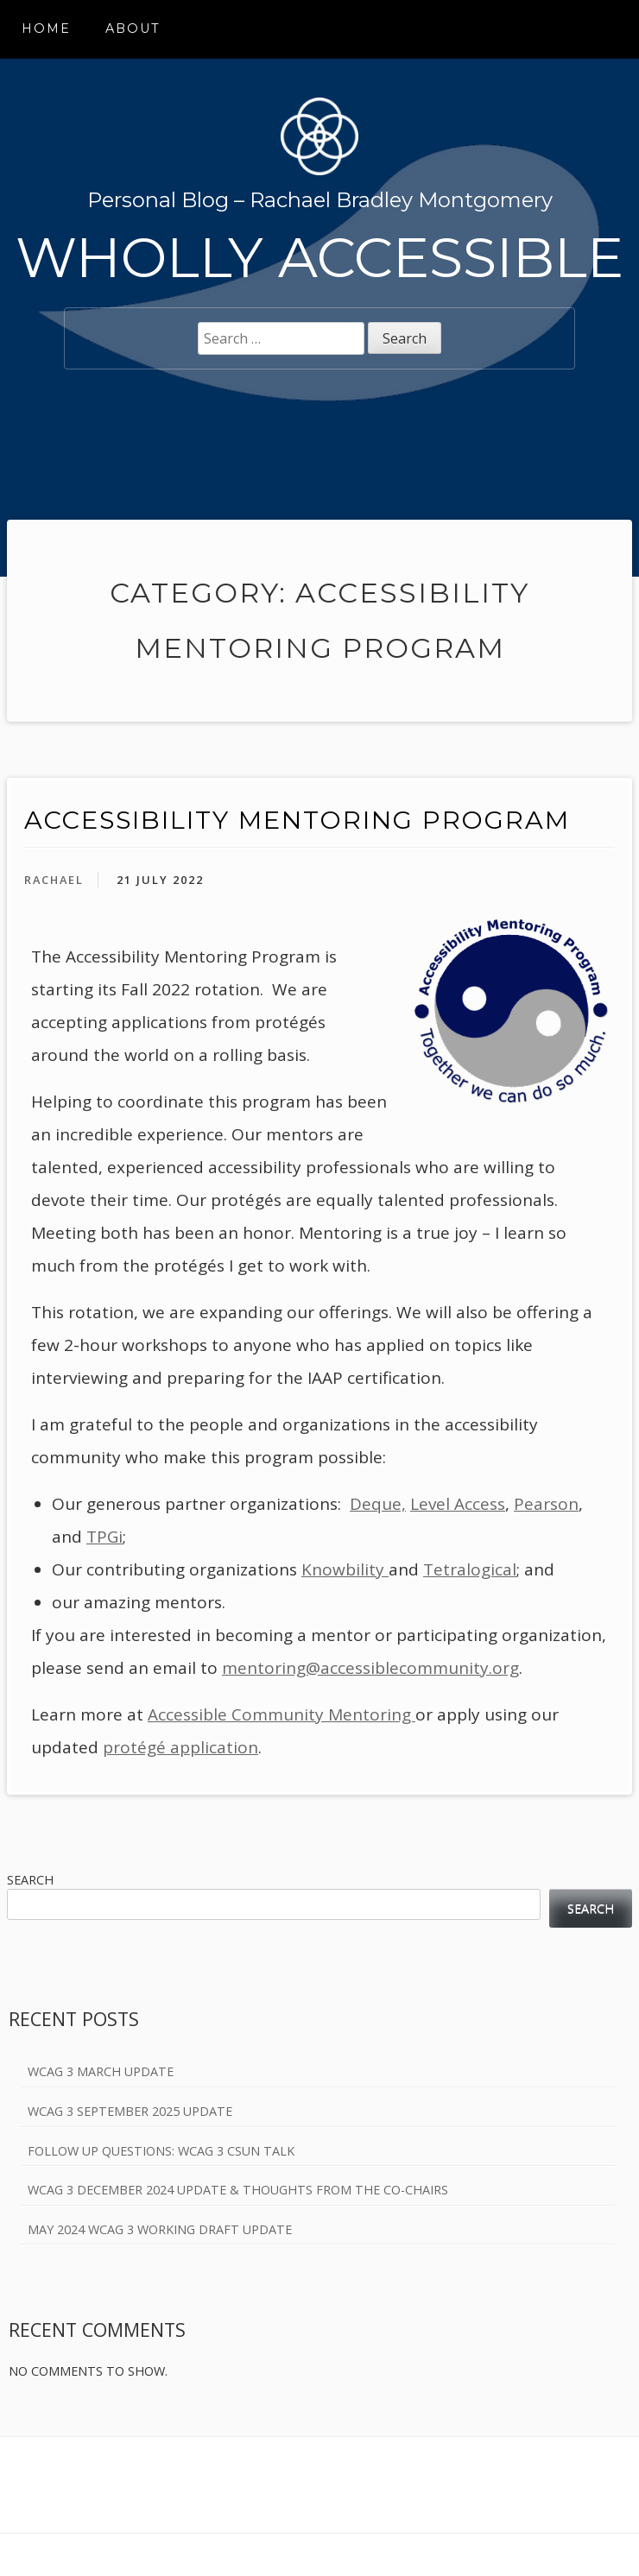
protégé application (180, 1747)
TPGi (104, 1536)
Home (46, 28)
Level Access (457, 1504)
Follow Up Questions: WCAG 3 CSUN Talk (161, 2151)
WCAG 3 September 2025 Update (130, 2111)
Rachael (54, 879)
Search (30, 1880)
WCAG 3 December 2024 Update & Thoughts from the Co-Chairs (238, 2189)
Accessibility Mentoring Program (297, 820)
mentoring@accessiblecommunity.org (370, 1668)
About (133, 28)
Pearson (546, 1504)
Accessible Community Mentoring (281, 1714)
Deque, (378, 1504)
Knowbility (345, 1569)
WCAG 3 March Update (101, 2071)
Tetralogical (469, 1569)
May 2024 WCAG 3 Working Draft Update (160, 2229)
